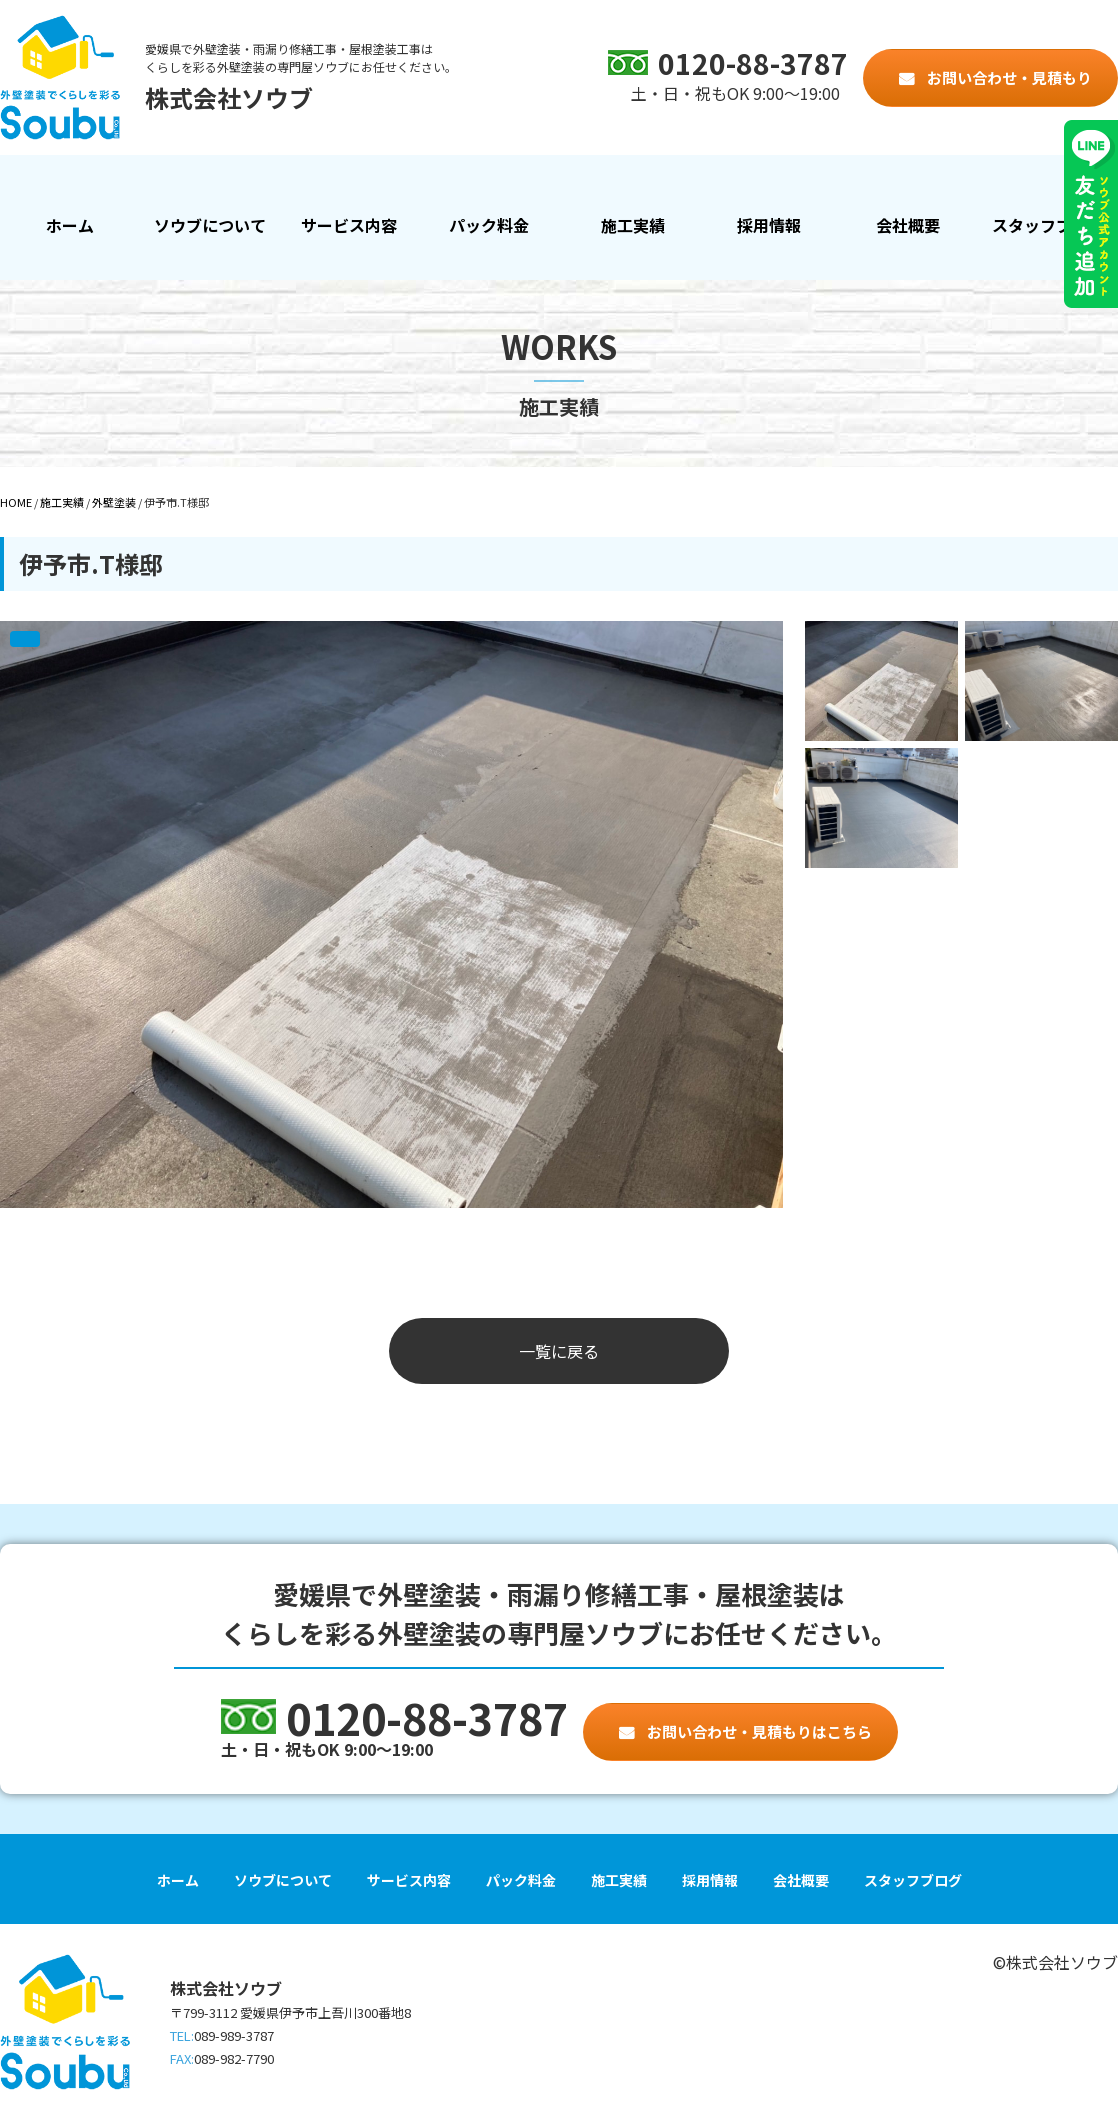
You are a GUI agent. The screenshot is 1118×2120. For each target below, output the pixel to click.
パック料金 (489, 225)
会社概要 (908, 225)
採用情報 (769, 225)
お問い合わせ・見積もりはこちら (758, 1731)
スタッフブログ (1048, 225)
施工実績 (629, 240)
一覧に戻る (559, 1351)
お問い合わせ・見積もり (1008, 77)
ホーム (70, 225)
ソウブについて (210, 225)
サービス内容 (349, 225)
